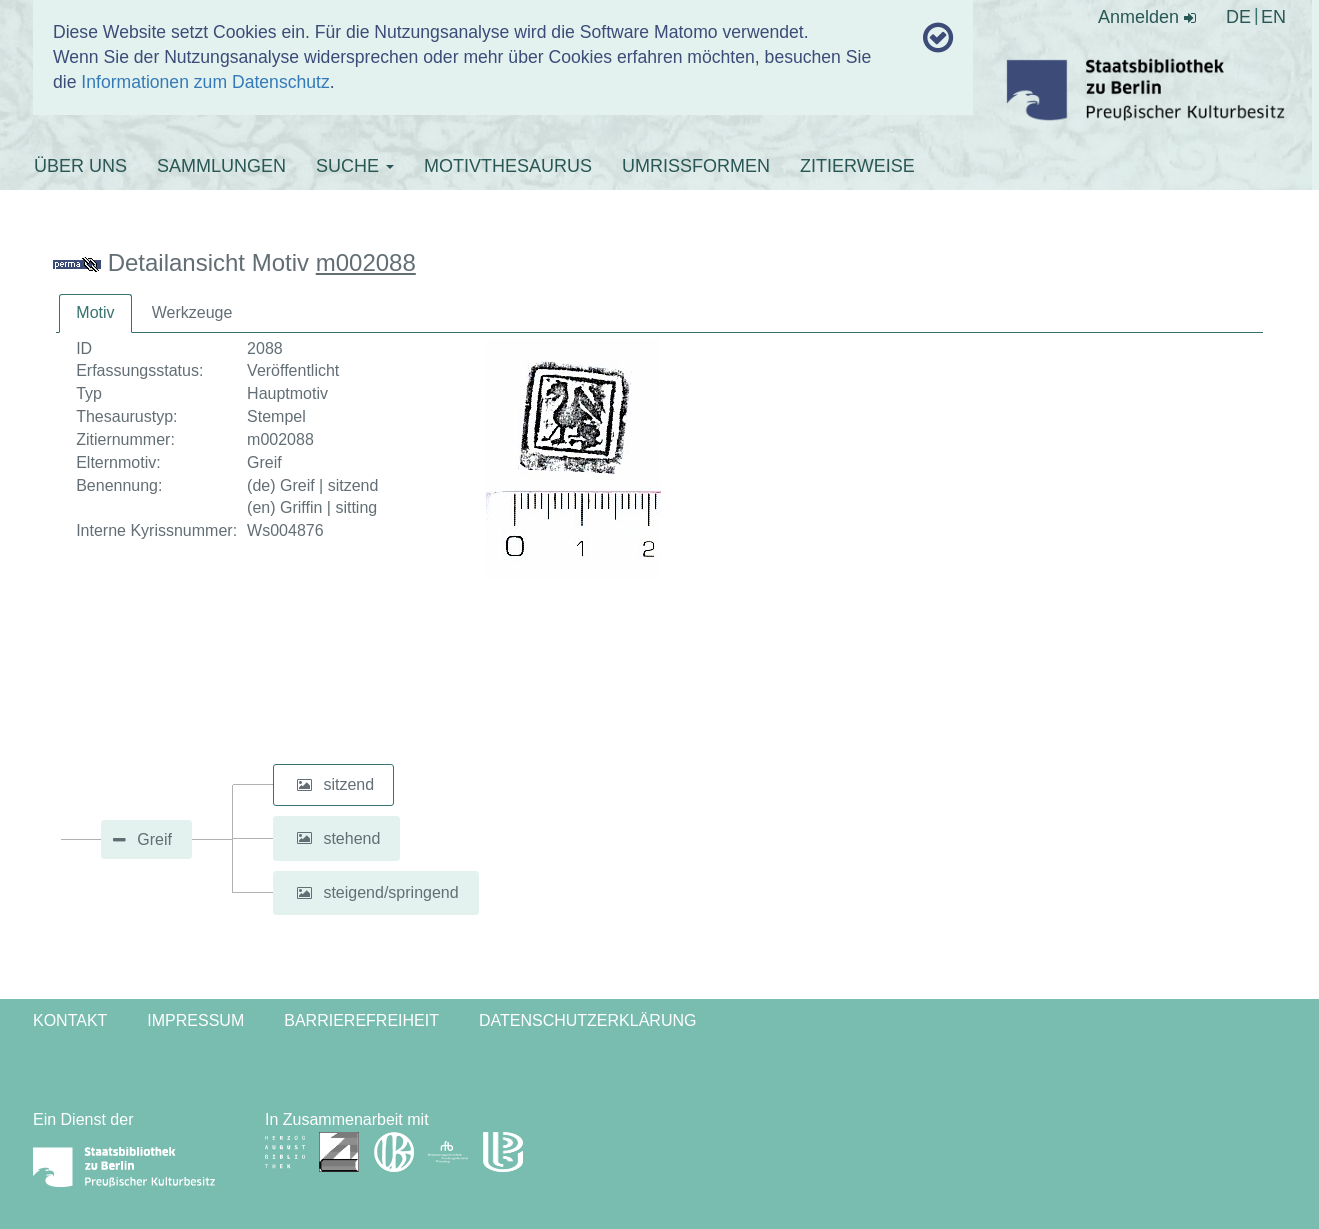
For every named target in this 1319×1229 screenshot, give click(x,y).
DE (1238, 17)
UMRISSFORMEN (696, 166)
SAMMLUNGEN (221, 166)
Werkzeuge (192, 312)
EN (1273, 17)
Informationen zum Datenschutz (205, 82)
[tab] (95, 313)
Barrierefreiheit (361, 1020)
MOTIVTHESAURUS (508, 166)
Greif (154, 839)
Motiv (95, 312)
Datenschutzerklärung (588, 1020)
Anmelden (1147, 17)
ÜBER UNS (80, 166)
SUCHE (355, 166)
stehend (351, 837)
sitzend (348, 784)
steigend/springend (390, 892)
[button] (304, 785)
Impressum (195, 1020)
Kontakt (70, 1020)
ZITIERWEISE (857, 166)
